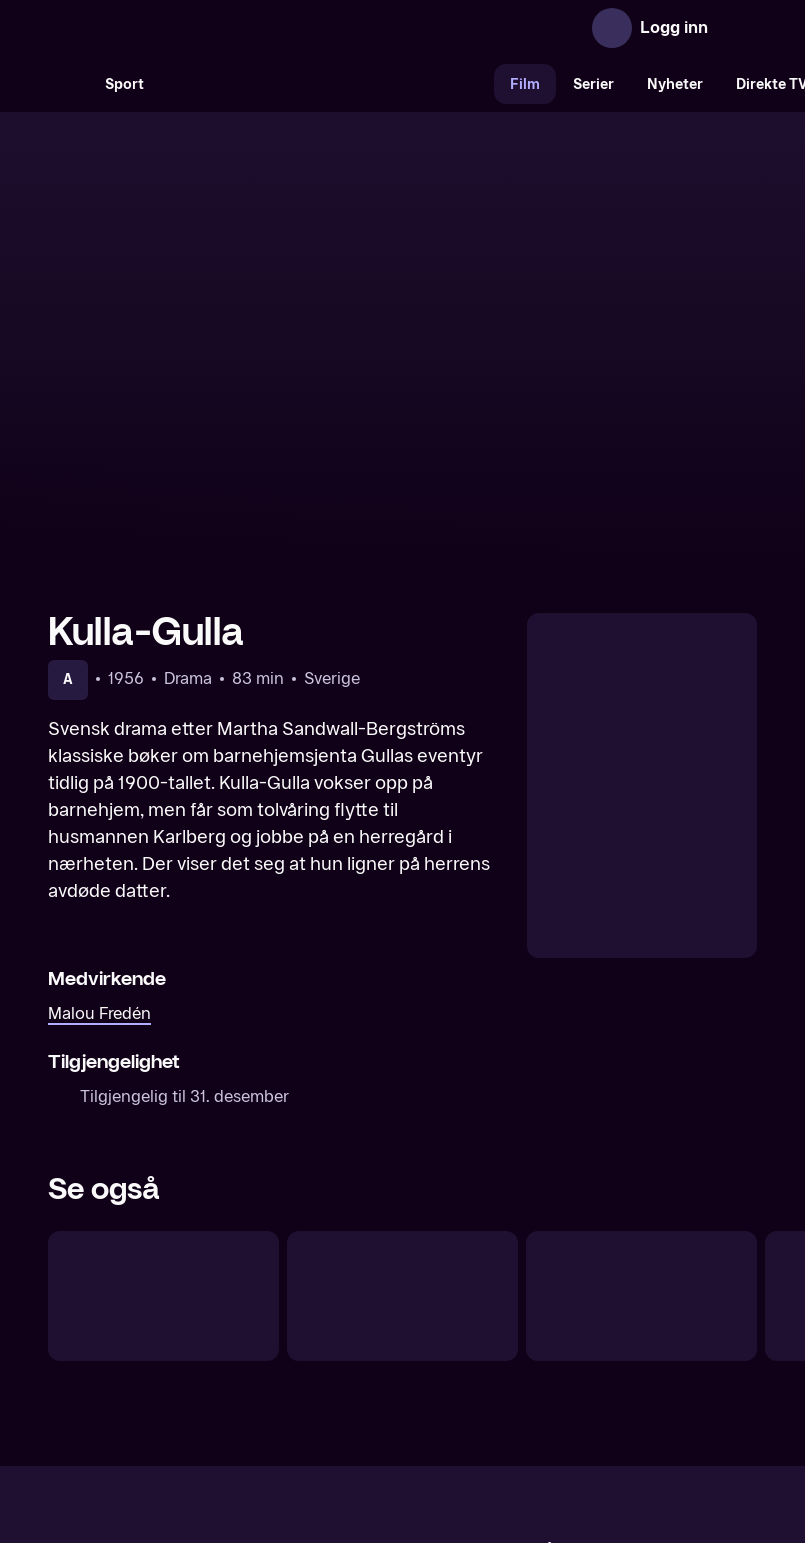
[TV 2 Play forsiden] (198, 28)
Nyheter (675, 84)
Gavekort (366, 1368)
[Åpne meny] (737, 28)
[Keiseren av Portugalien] (163, 1115)
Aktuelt (289, 1368)
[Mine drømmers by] (402, 1115)
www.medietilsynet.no (524, 1436)
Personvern (618, 1368)
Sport (124, 84)
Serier (593, 84)
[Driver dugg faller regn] (641, 1115)
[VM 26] (327, 84)
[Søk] (68, 84)
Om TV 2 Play (195, 1368)
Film (525, 84)
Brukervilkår (515, 1368)
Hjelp (435, 1368)
